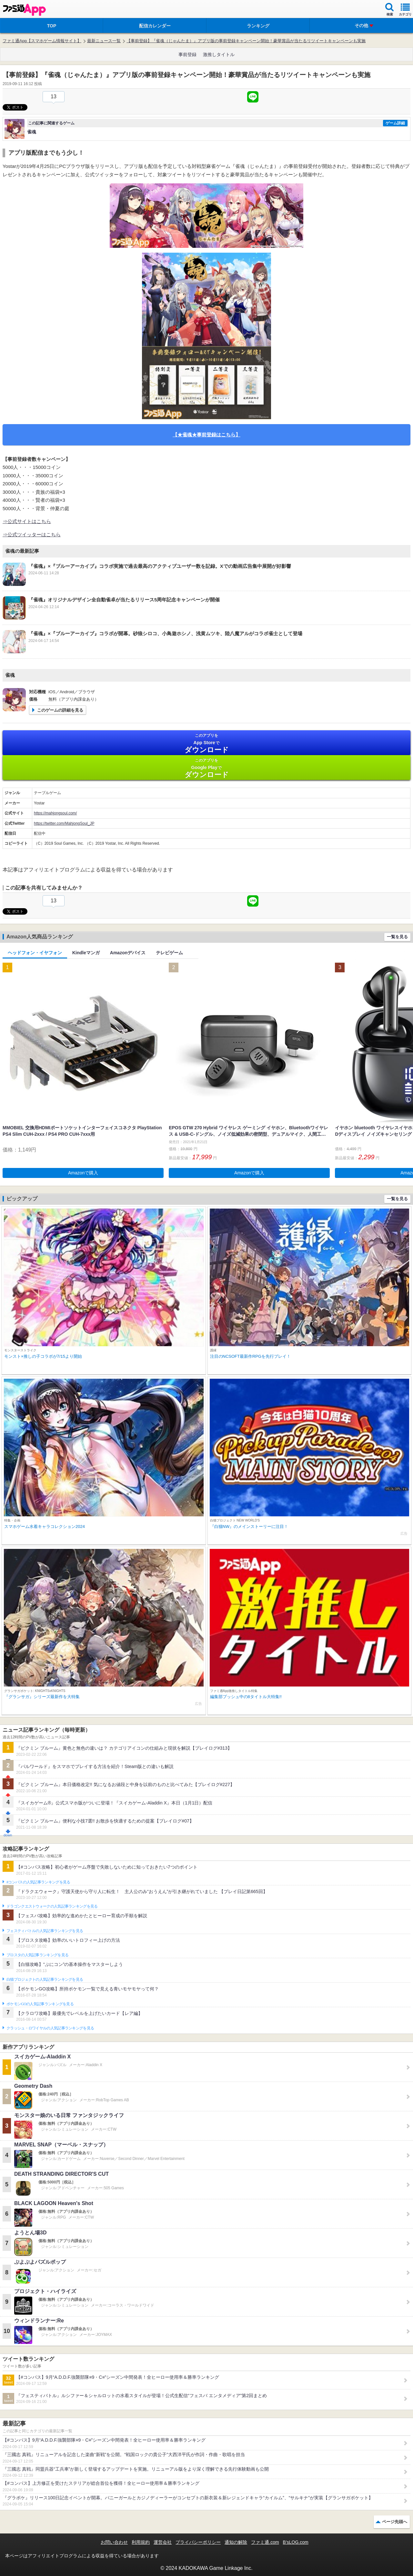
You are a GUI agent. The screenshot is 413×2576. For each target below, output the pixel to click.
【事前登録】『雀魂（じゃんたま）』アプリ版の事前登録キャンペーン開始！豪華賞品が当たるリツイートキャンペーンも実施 (246, 40)
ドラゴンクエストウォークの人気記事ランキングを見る (52, 1906)
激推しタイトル (219, 54)
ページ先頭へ (394, 2521)
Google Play (206, 768)
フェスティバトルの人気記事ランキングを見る (44, 1931)
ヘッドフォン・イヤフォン (35, 952)
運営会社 (163, 2542)
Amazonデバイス (128, 952)
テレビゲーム (169, 952)
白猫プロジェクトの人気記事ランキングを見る (44, 1979)
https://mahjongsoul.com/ (55, 813)
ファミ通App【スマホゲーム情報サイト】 (42, 40)
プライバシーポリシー (198, 2542)
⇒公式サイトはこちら (27, 521)
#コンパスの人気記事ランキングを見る (38, 1882)
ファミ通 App (24, 10)
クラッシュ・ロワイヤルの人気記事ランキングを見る (50, 2028)
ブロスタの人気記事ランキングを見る (37, 1955)
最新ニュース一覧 (104, 40)
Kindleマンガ (86, 952)
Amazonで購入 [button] (83, 1172)
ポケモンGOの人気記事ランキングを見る (40, 2004)
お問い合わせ (114, 2542)
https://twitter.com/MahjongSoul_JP (64, 823)
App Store (206, 743)
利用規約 (141, 2542)
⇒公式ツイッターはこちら (32, 534)
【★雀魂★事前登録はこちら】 (206, 434)
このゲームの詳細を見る (60, 710)
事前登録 (187, 54)
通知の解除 (236, 2542)
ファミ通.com (265, 2542)
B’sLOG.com (295, 2542)
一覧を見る (397, 936)
